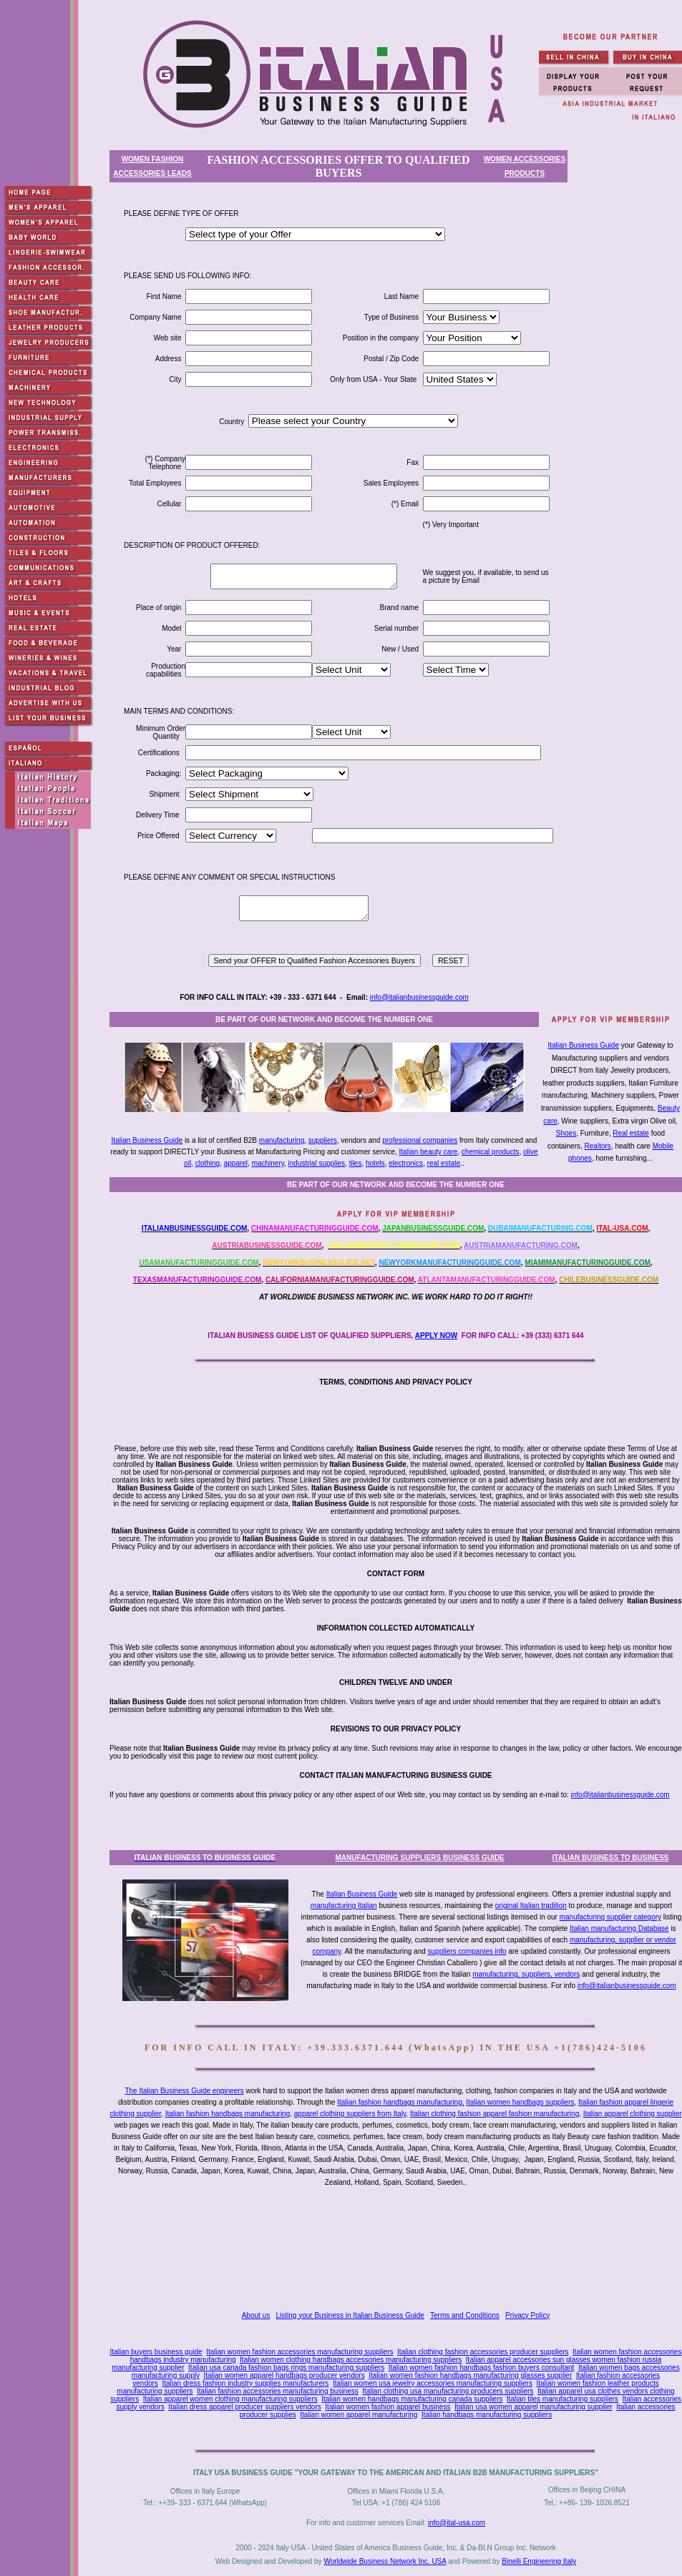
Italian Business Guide (583, 1045)
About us (256, 2315)
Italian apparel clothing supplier (632, 2114)
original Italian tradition (531, 1905)
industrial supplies (317, 1163)
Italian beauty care (428, 1152)
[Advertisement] (398, 2247)
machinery (268, 1163)
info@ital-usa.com (456, 2523)
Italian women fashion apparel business (387, 2407)
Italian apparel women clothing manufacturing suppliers (230, 2399)
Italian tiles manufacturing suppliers (562, 2399)
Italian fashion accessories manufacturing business (278, 2391)
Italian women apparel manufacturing (358, 2415)
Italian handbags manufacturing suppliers (487, 2415)
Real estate (631, 1133)
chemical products (491, 1152)
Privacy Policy (527, 2315)
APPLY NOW (436, 1335)
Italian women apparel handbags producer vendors (283, 2375)
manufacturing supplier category (610, 1917)
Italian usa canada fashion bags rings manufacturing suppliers (286, 2367)
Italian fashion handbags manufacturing (228, 2114)
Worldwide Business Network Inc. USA (384, 2561)
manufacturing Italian (344, 1905)
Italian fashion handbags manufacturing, (400, 2102)
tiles (355, 1163)
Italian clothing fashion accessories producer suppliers (483, 2352)
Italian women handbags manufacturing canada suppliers (411, 2399)
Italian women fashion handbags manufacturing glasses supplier (470, 2375)
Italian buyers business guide (156, 2352)
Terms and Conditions (465, 2315)
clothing (207, 1163)
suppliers (322, 1140)
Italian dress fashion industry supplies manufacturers (245, 2383)
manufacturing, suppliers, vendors (526, 1974)
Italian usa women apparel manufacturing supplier (533, 2407)
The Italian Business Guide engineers (184, 2091)
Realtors (598, 1146)
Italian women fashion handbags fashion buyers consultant (482, 2367)
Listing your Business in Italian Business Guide (350, 2315)
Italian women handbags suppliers (520, 2102)
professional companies (419, 1140)
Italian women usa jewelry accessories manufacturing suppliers (432, 2383)
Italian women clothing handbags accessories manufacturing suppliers (351, 2360)
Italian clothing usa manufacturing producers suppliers (447, 2391)
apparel (236, 1163)
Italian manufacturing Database (619, 1928)
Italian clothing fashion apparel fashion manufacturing (494, 2114)
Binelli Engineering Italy (539, 2561)
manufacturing (281, 1140)
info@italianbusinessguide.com (419, 997)
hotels (375, 1163)
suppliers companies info (467, 1951)
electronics (406, 1163)
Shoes (566, 1133)
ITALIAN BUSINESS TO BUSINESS (610, 1858)
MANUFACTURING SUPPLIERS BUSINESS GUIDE (419, 1858)
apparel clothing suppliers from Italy (350, 2114)
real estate (444, 1163)
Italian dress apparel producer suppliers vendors (244, 2407)
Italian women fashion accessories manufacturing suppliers (299, 2352)
